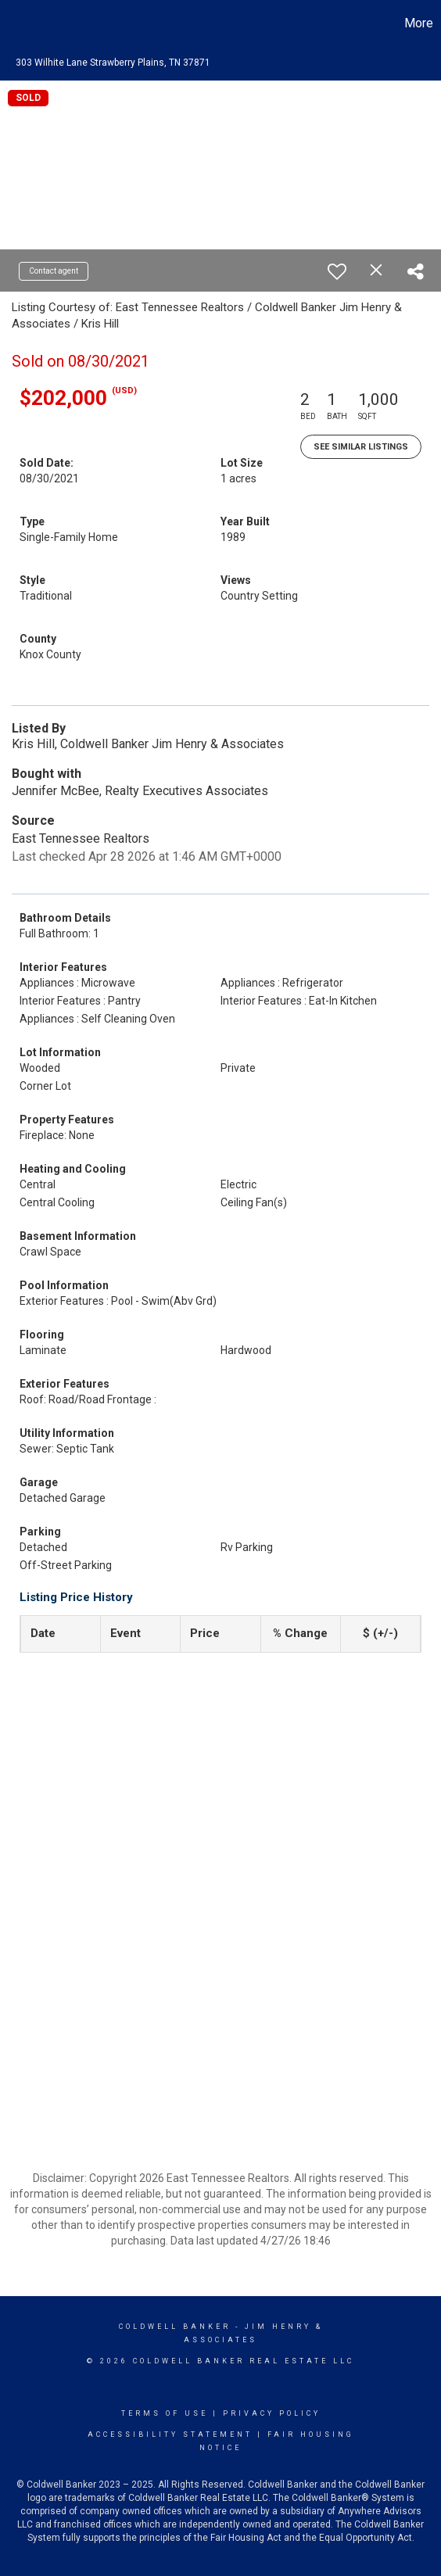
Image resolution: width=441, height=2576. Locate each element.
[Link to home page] (14, 23)
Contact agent (53, 271)
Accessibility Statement (170, 2434)
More (418, 23)
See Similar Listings (361, 447)
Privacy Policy (272, 2413)
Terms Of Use (164, 2413)
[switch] (337, 271)
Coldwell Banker (175, 2327)
